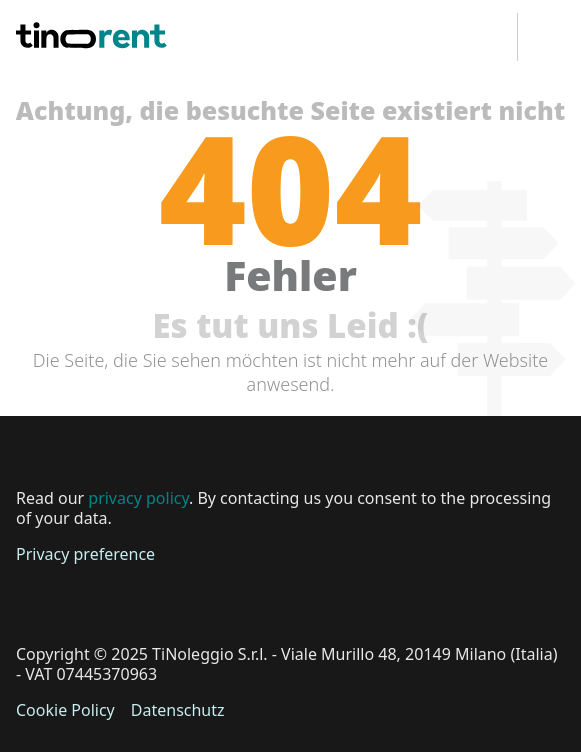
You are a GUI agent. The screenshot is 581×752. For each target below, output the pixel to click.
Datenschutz (178, 710)
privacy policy (138, 498)
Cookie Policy (65, 710)
